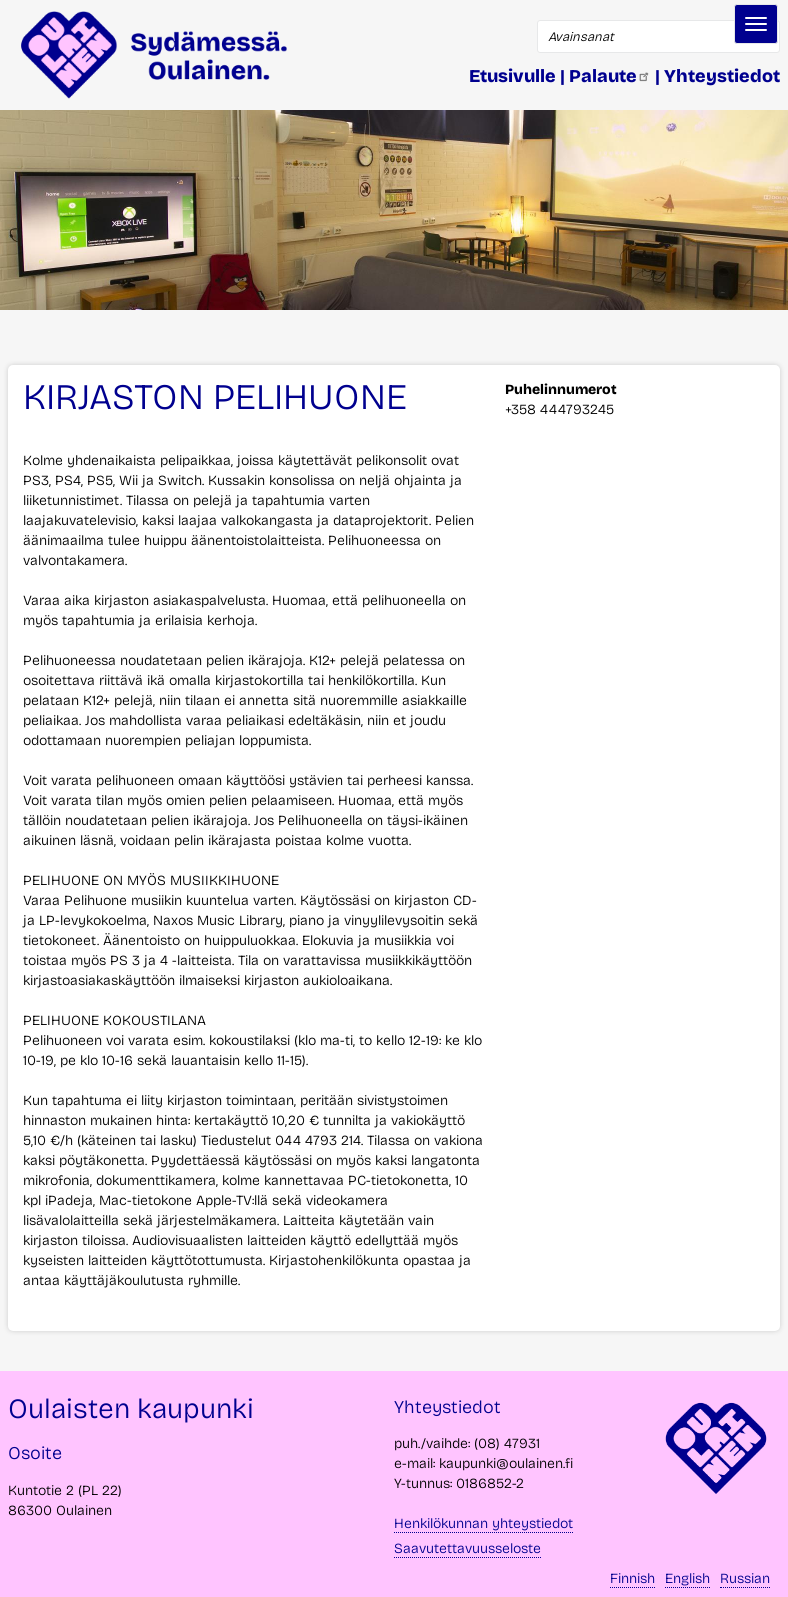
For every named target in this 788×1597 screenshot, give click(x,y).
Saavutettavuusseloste (467, 1548)
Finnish (632, 1578)
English (687, 1578)
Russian (745, 1578)
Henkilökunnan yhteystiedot (483, 1523)
